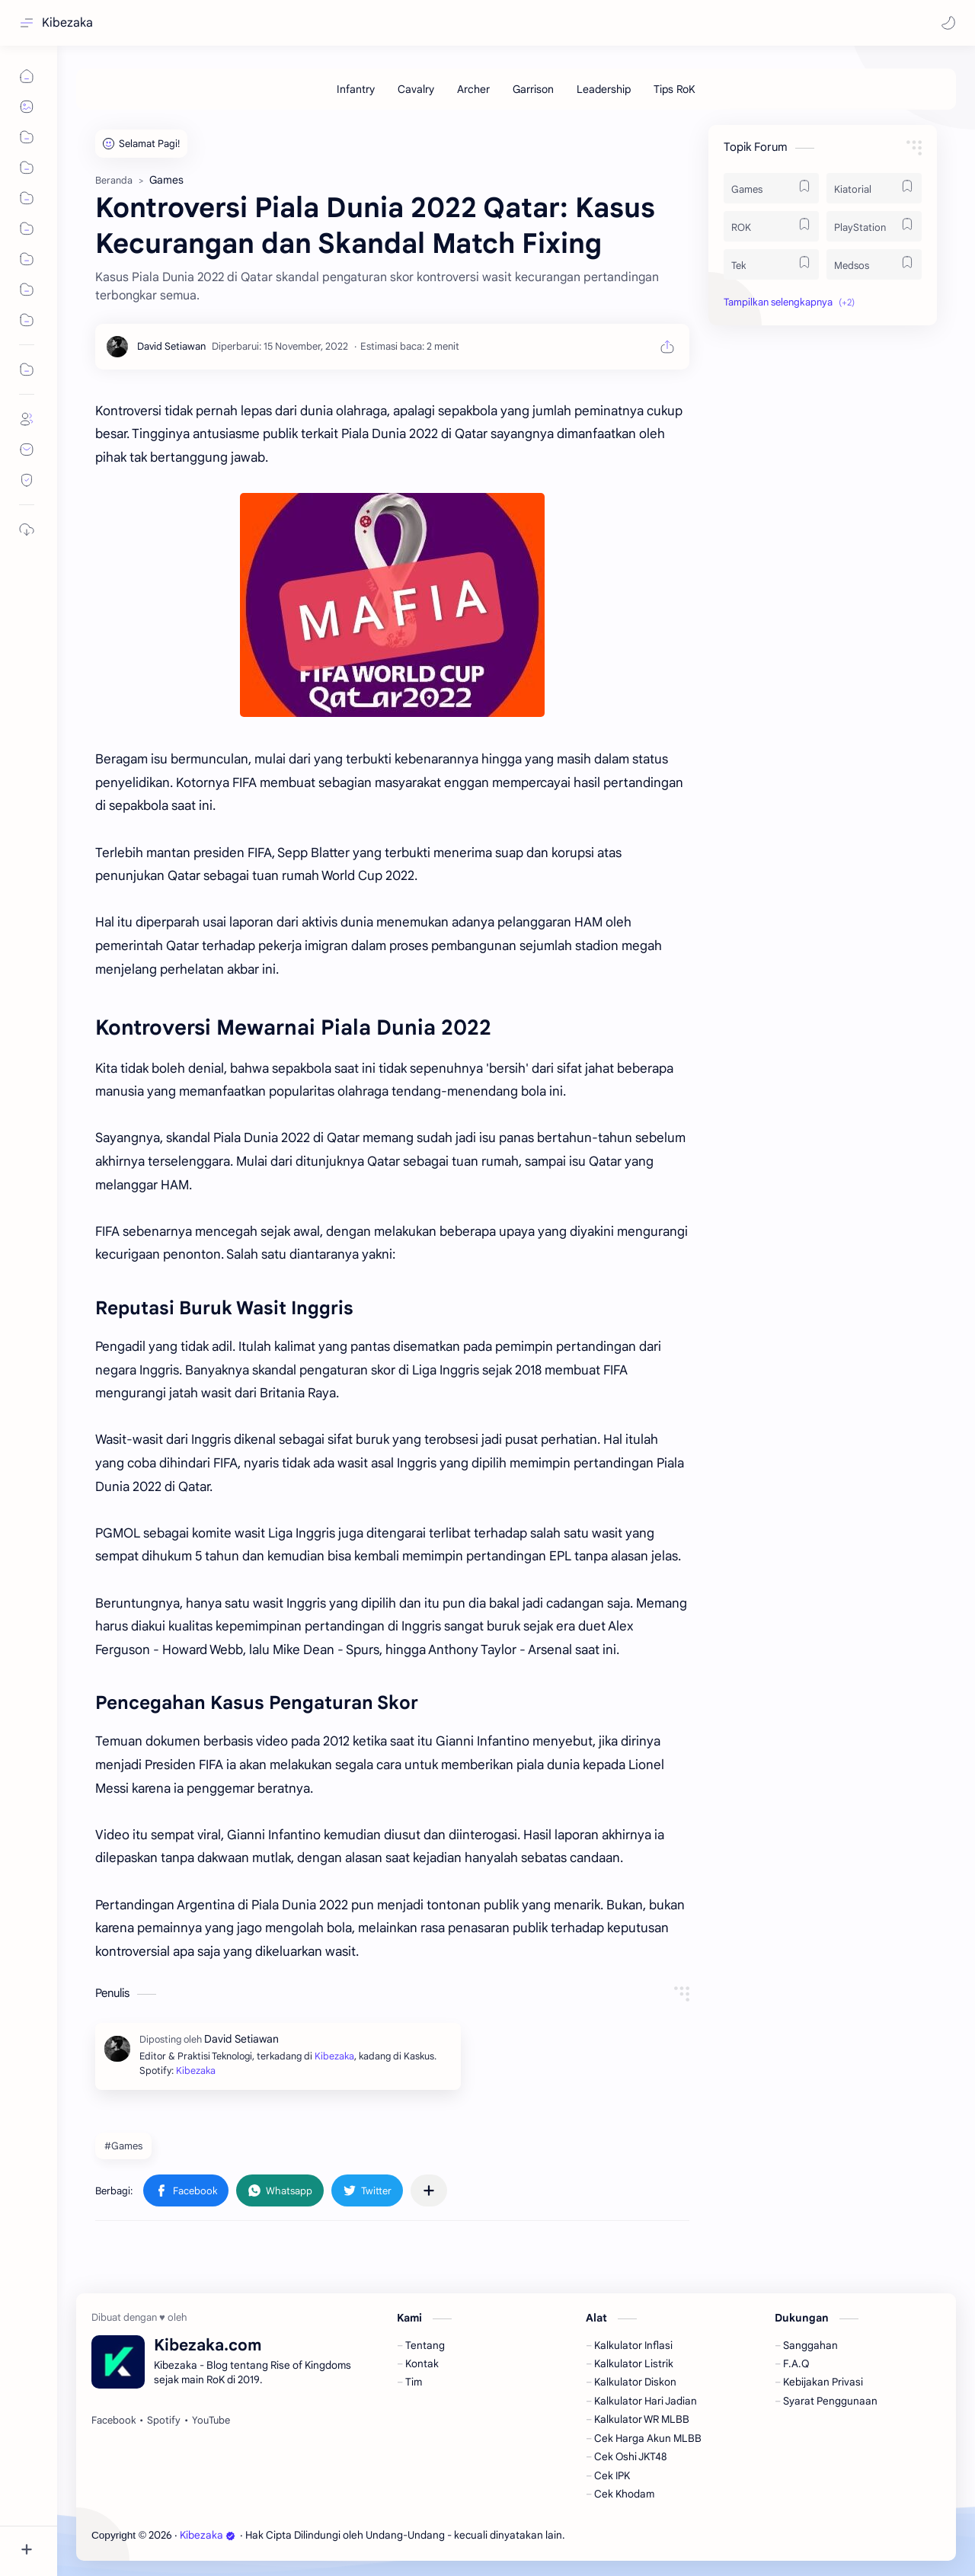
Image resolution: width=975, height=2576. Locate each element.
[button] (948, 22)
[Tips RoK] (674, 89)
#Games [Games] (123, 2145)
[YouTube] (211, 2420)
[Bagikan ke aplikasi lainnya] (429, 2190)
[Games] (771, 188)
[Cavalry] (416, 89)
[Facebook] (113, 2420)
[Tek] (771, 264)
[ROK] (771, 226)
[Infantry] (356, 89)
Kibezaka (67, 22)
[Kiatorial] (874, 188)
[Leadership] (604, 89)
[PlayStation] (874, 226)
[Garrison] (533, 89)
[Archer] (473, 89)
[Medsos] (874, 264)
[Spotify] (164, 2420)
